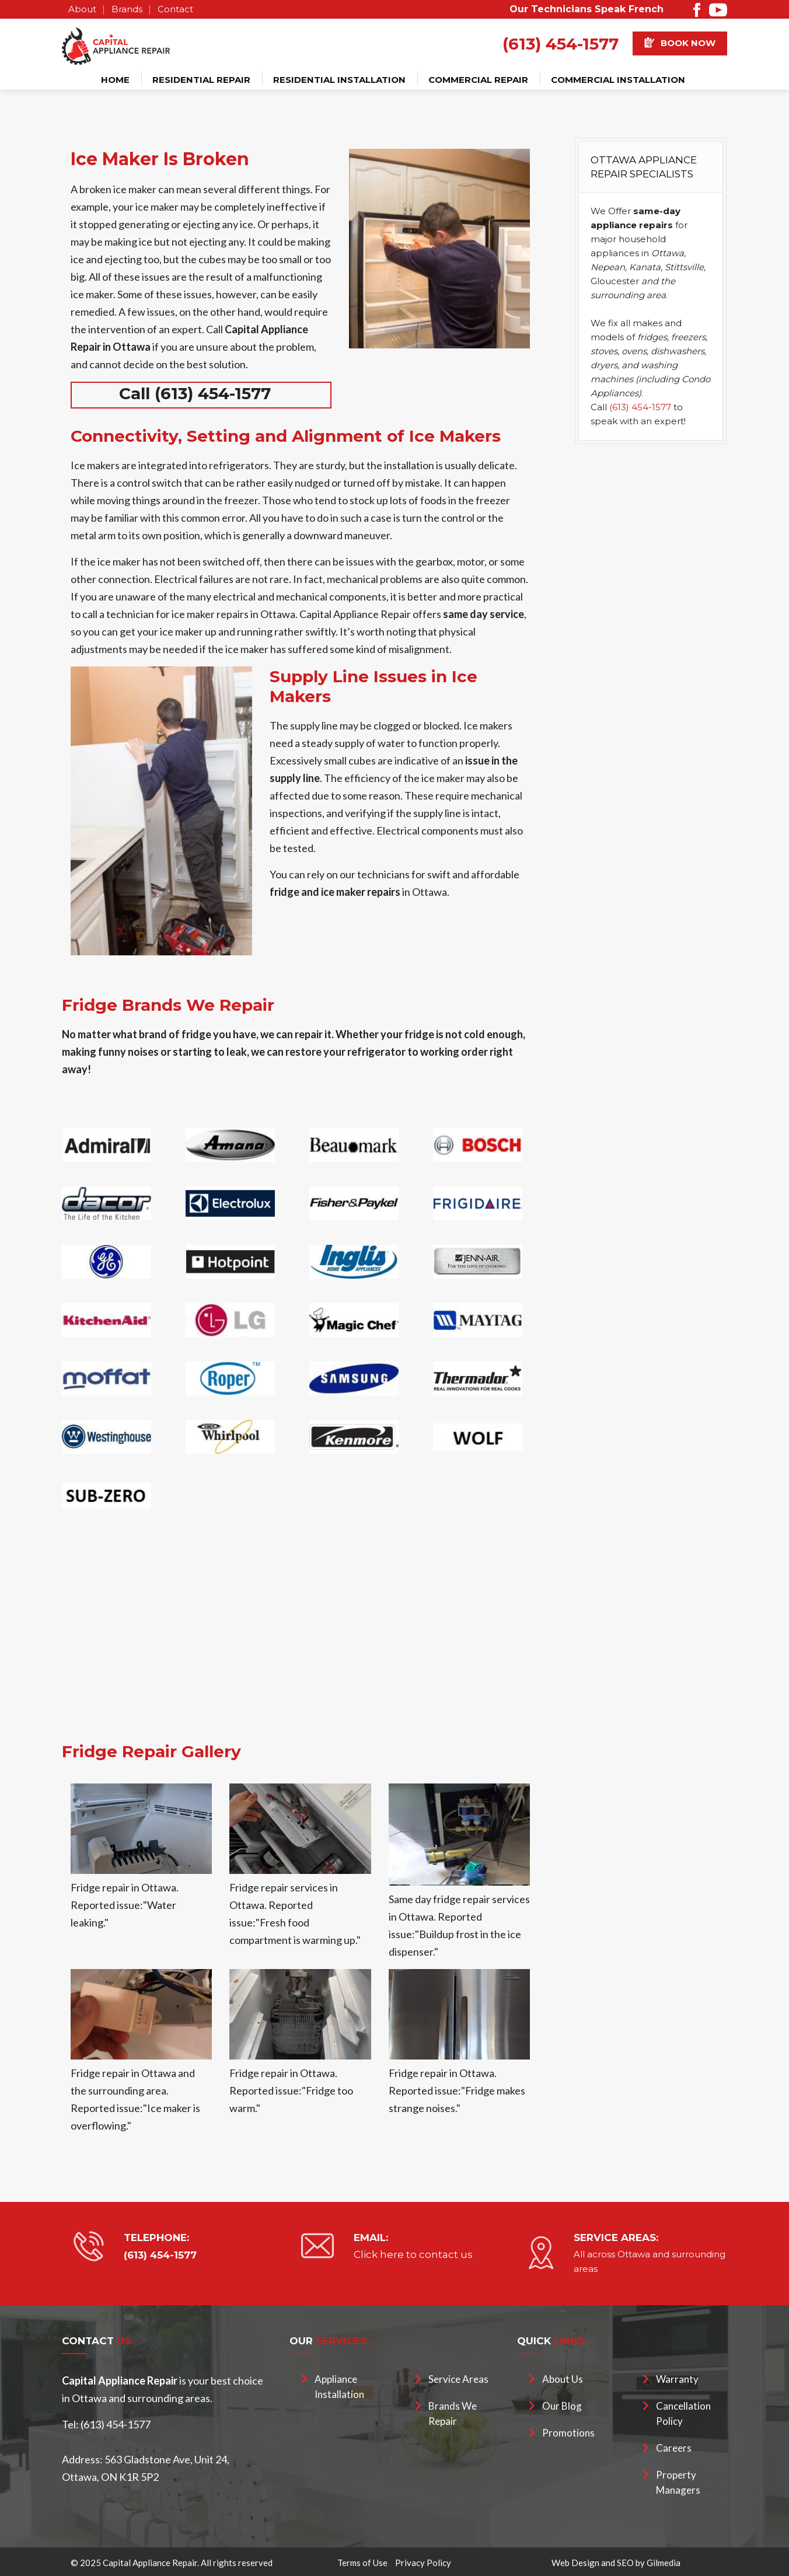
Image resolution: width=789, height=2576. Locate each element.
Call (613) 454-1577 (195, 393)
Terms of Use (362, 2562)
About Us (562, 2379)
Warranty (677, 2379)
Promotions (568, 2433)
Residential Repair (201, 79)
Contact (175, 9)
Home (115, 79)
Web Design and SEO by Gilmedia (615, 2562)
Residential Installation (339, 79)
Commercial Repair (478, 79)
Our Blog (562, 2406)
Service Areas (458, 2379)
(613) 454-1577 (560, 44)
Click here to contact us (413, 2254)
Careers (674, 2448)
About (82, 9)
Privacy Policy (423, 2562)
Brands (126, 9)
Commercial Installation (618, 79)
